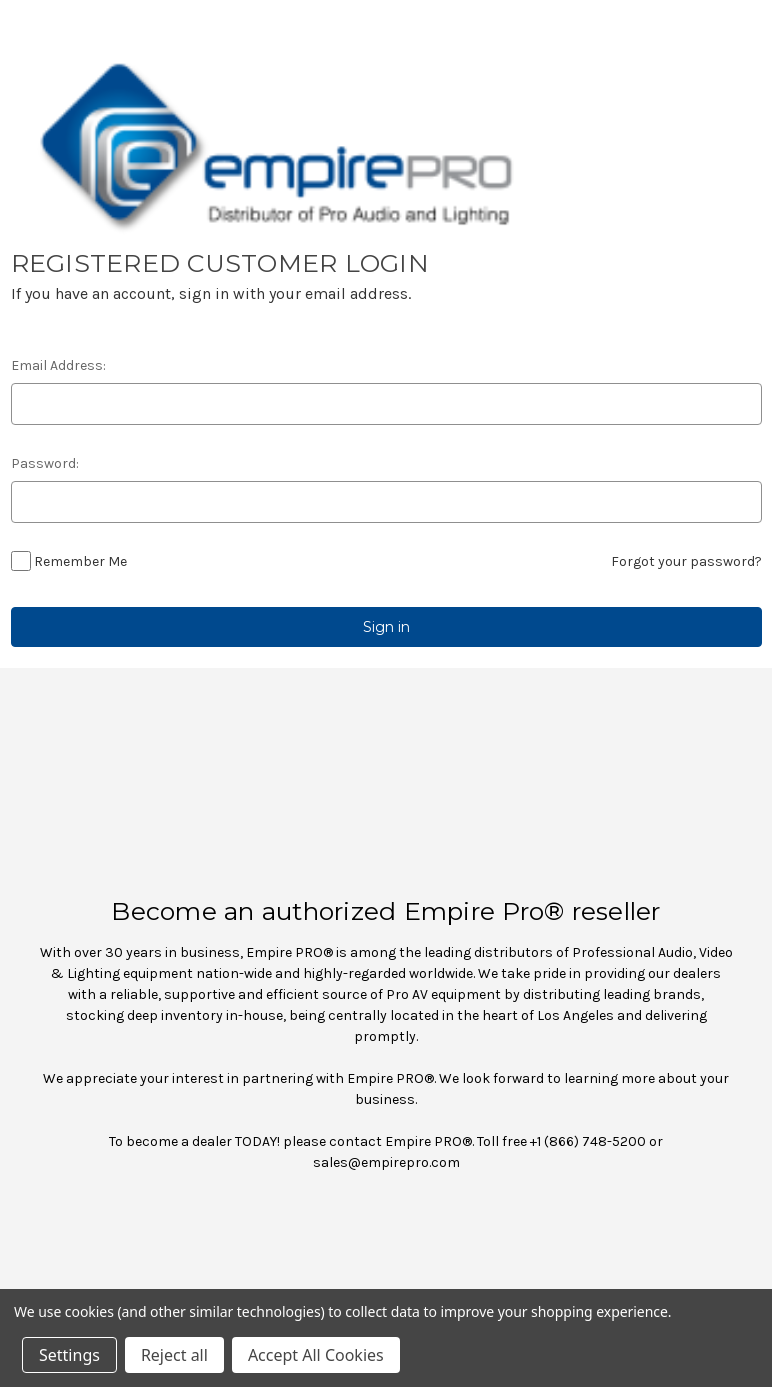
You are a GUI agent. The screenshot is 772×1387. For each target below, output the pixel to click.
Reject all (174, 1355)
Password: (45, 463)
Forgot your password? (686, 561)
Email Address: (58, 365)
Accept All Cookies (316, 1355)
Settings (69, 1355)
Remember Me (80, 561)
